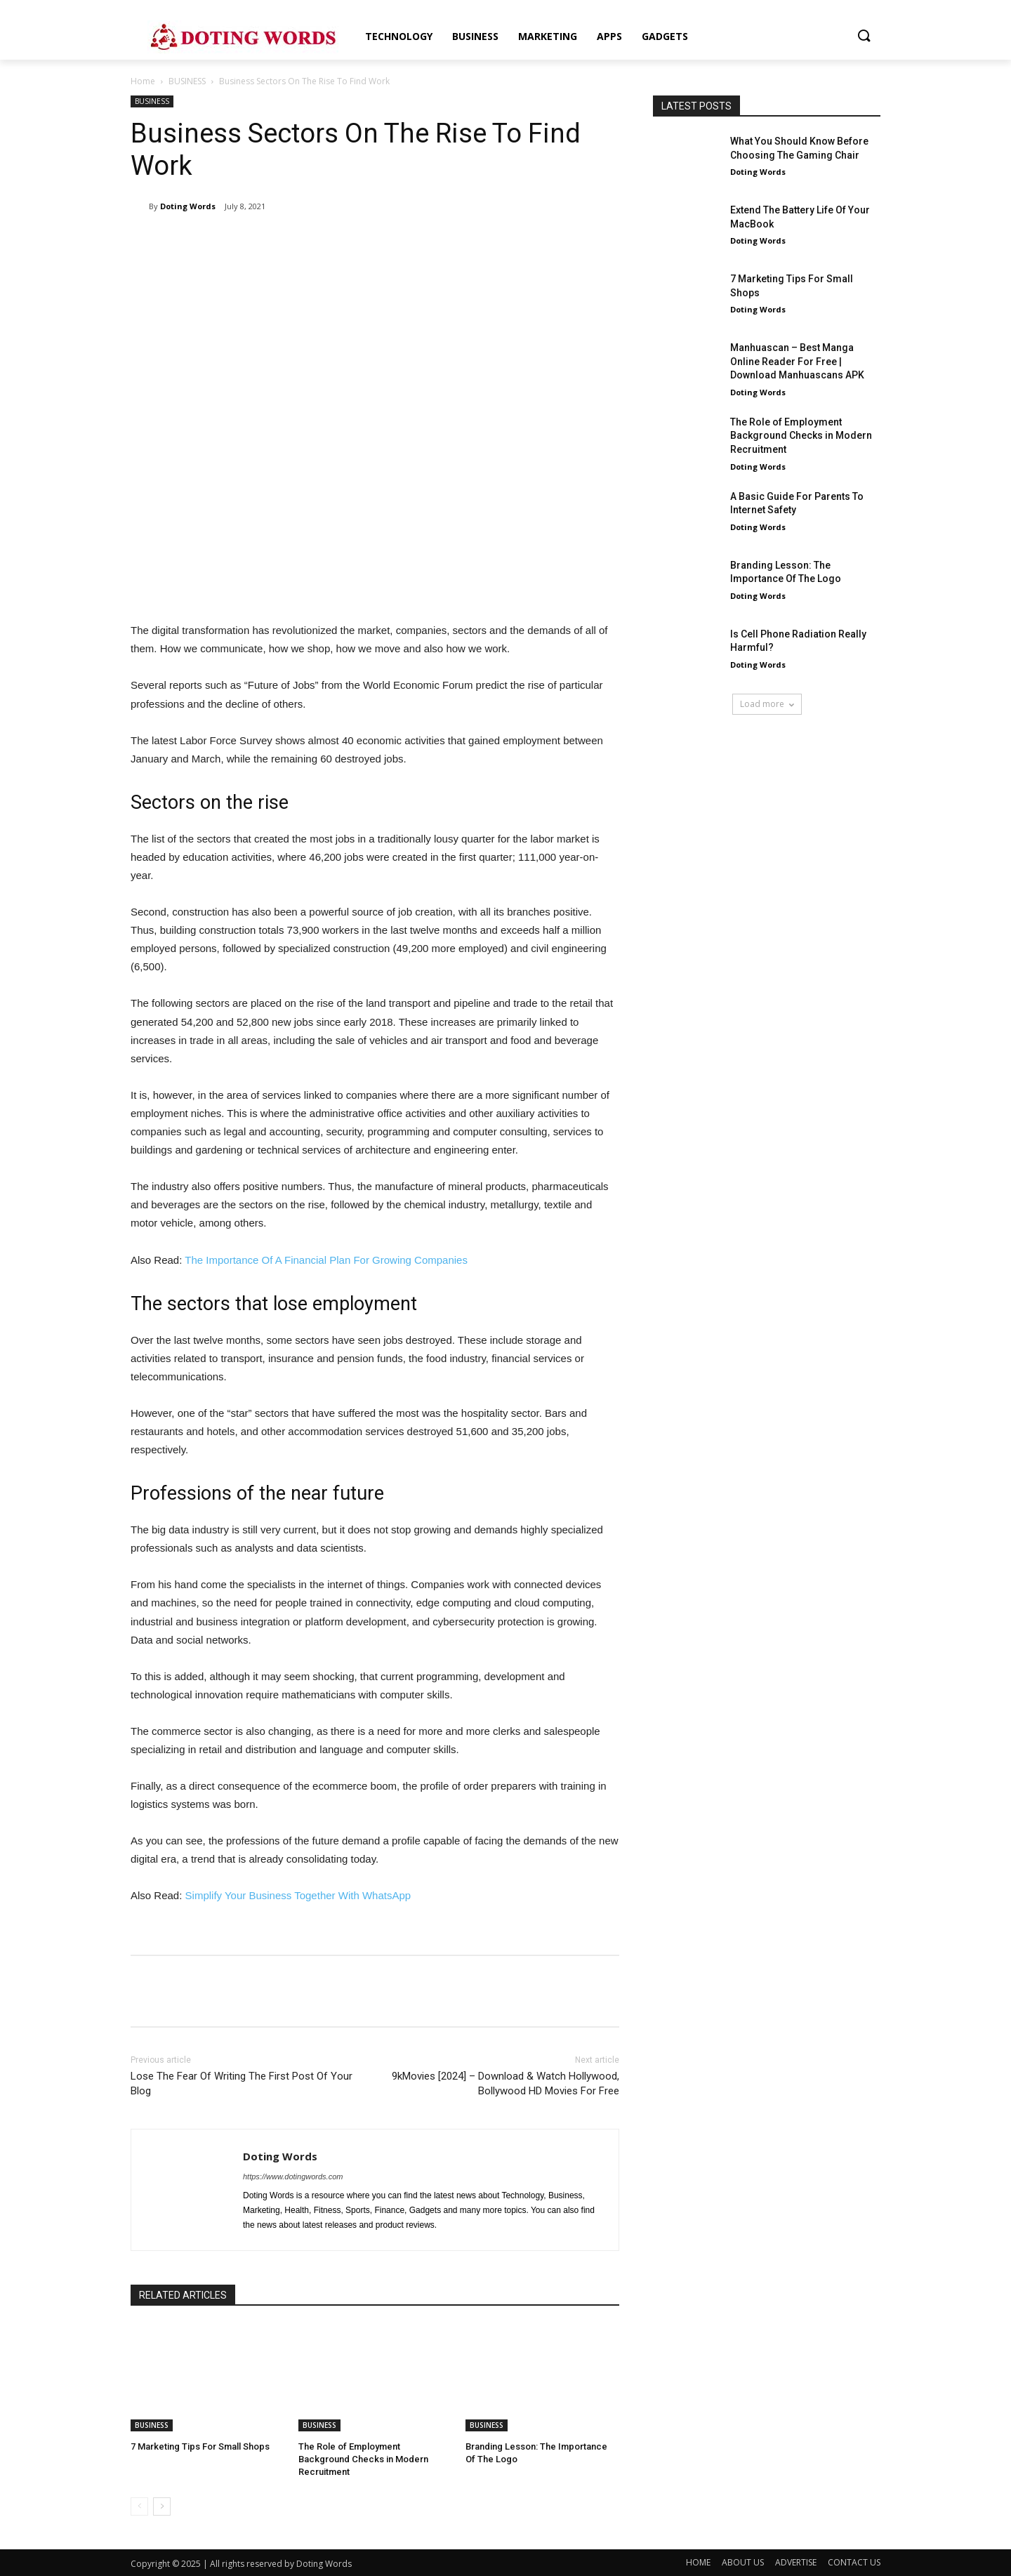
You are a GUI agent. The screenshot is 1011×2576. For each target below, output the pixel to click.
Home (143, 81)
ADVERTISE (796, 2562)
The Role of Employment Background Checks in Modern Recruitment (363, 2459)
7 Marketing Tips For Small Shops (200, 2446)
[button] (863, 36)
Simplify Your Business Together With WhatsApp (298, 1895)
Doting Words (188, 206)
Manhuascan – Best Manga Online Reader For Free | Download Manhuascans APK (797, 361)
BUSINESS (187, 81)
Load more (767, 704)
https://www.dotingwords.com (293, 2176)
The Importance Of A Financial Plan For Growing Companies (326, 1260)
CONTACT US (854, 2562)
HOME (698, 2562)
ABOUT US (743, 2562)
